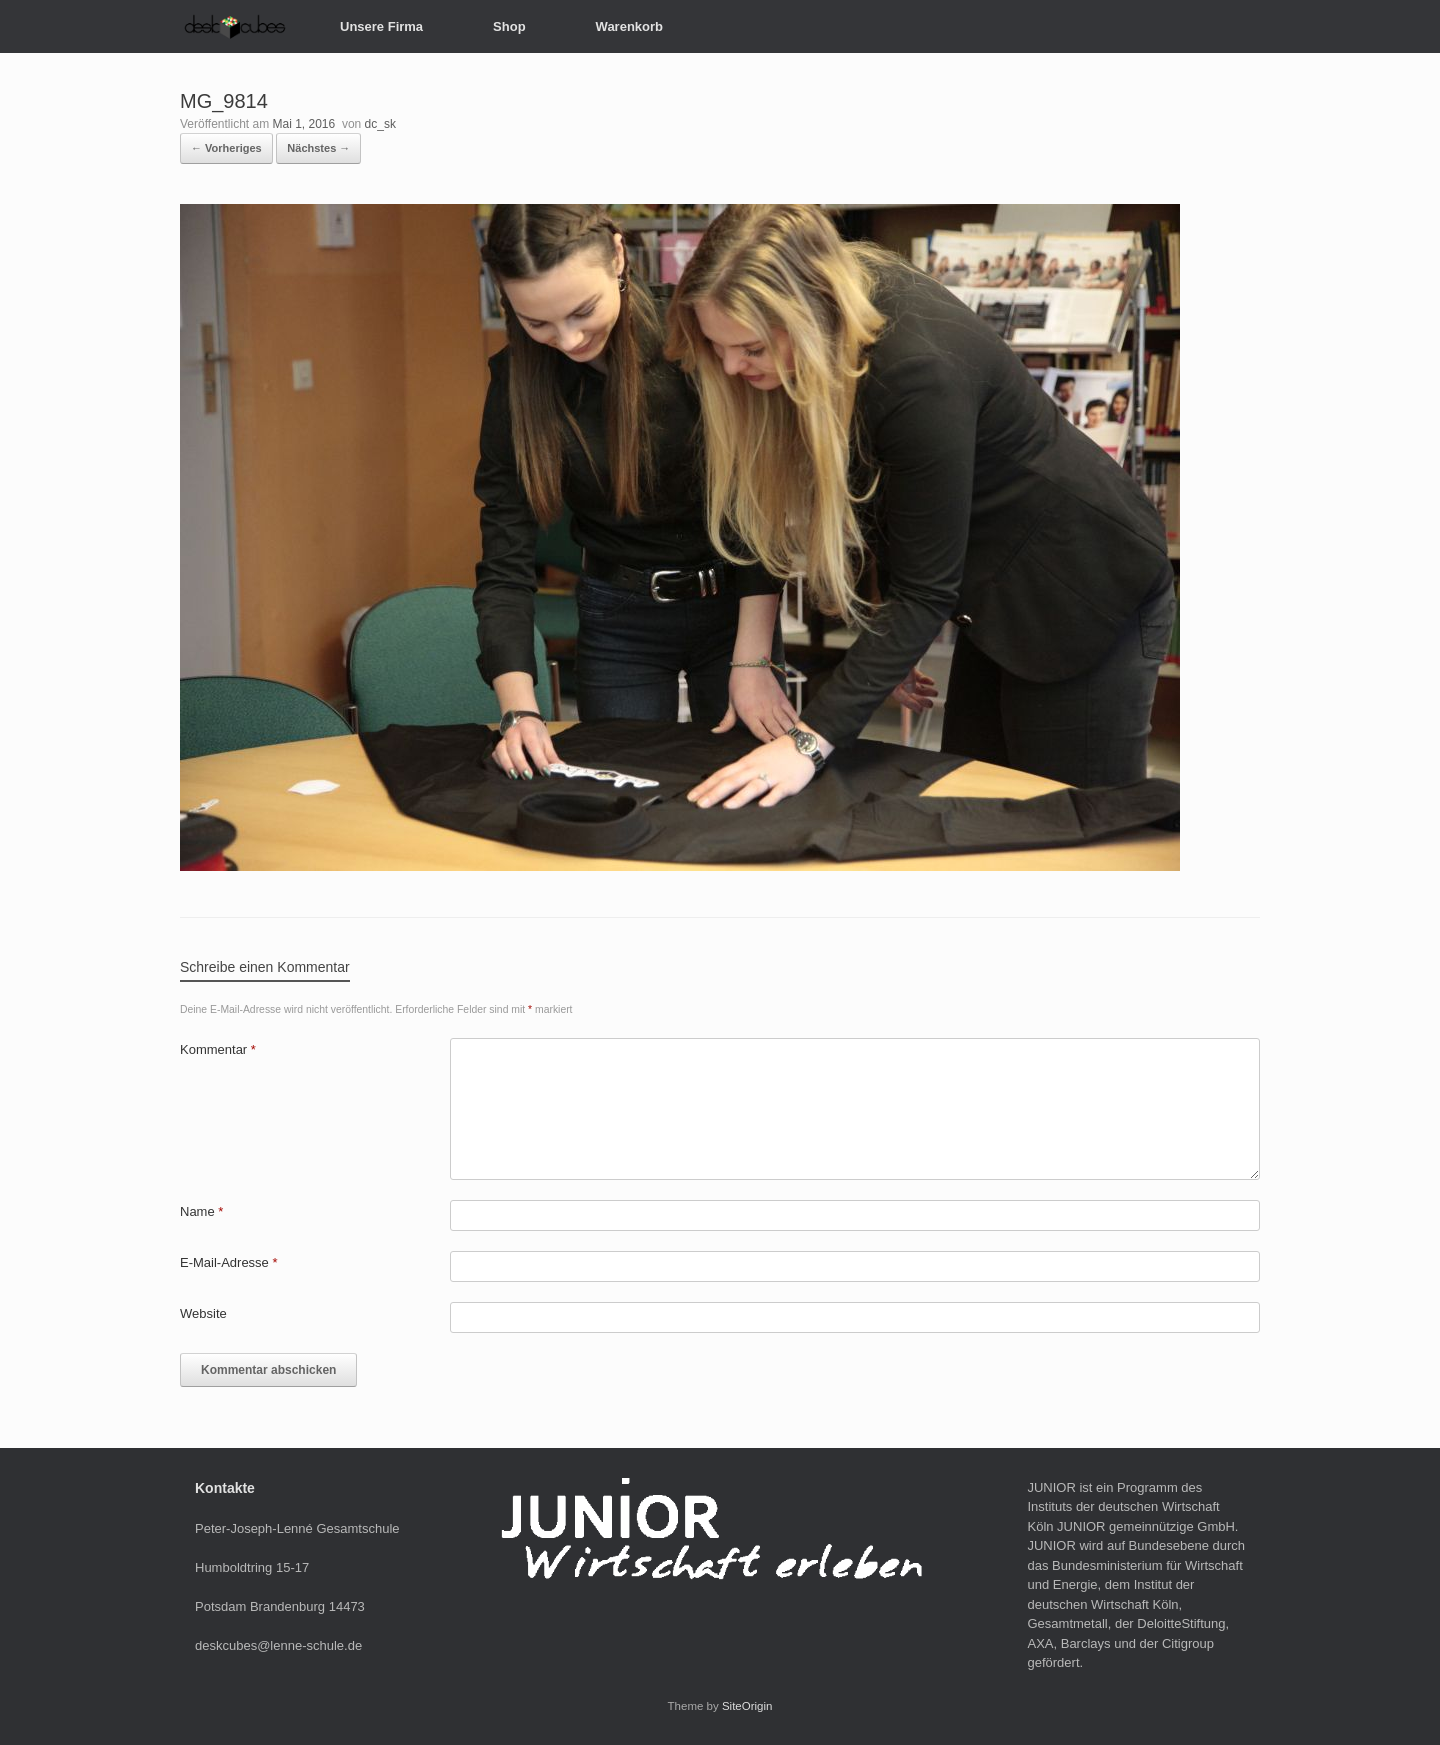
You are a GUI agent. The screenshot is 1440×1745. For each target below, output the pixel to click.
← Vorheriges (226, 148)
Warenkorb (629, 26)
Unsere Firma (381, 26)
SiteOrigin (747, 1706)
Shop (509, 26)
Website (203, 1313)
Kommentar (218, 1049)
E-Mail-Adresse (229, 1262)
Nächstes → (318, 148)
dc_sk (380, 124)
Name (201, 1211)
